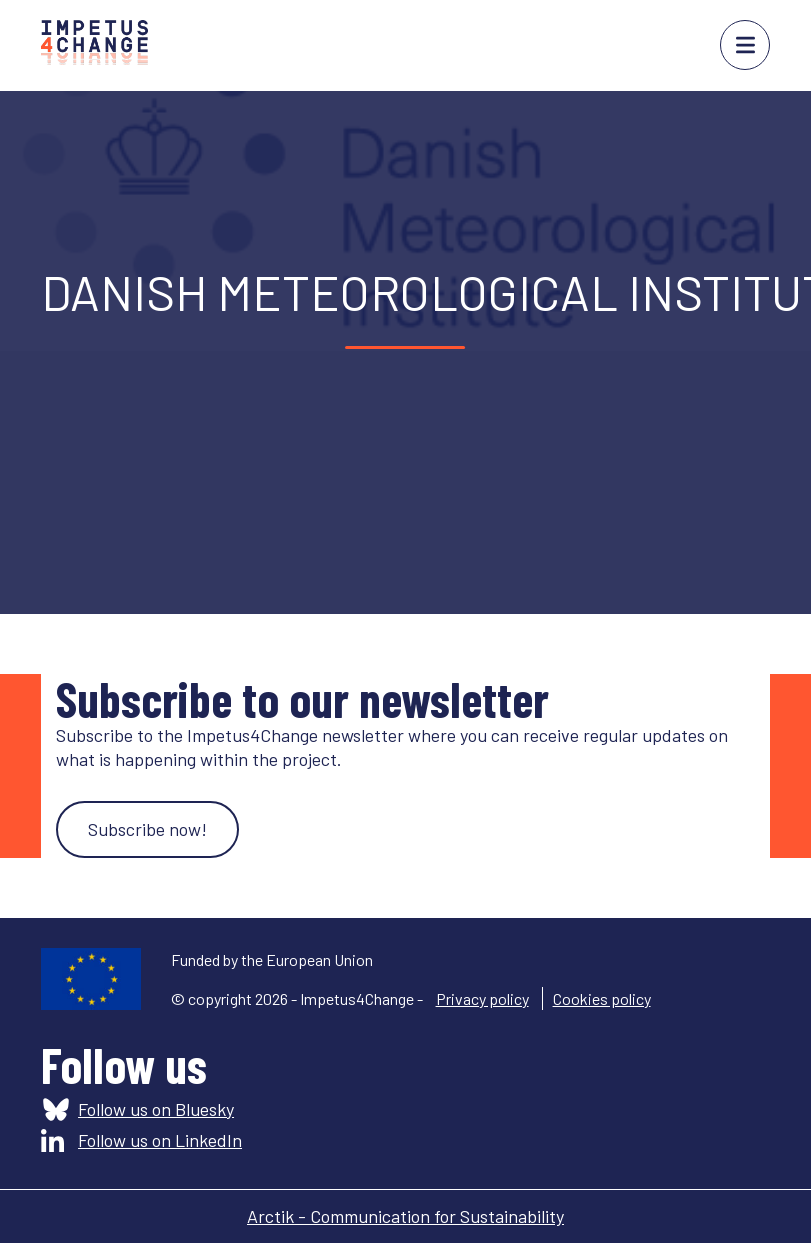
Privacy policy (482, 998)
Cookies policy (602, 998)
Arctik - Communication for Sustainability (405, 1216)
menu (745, 45)
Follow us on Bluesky (156, 1109)
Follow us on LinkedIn (160, 1140)
